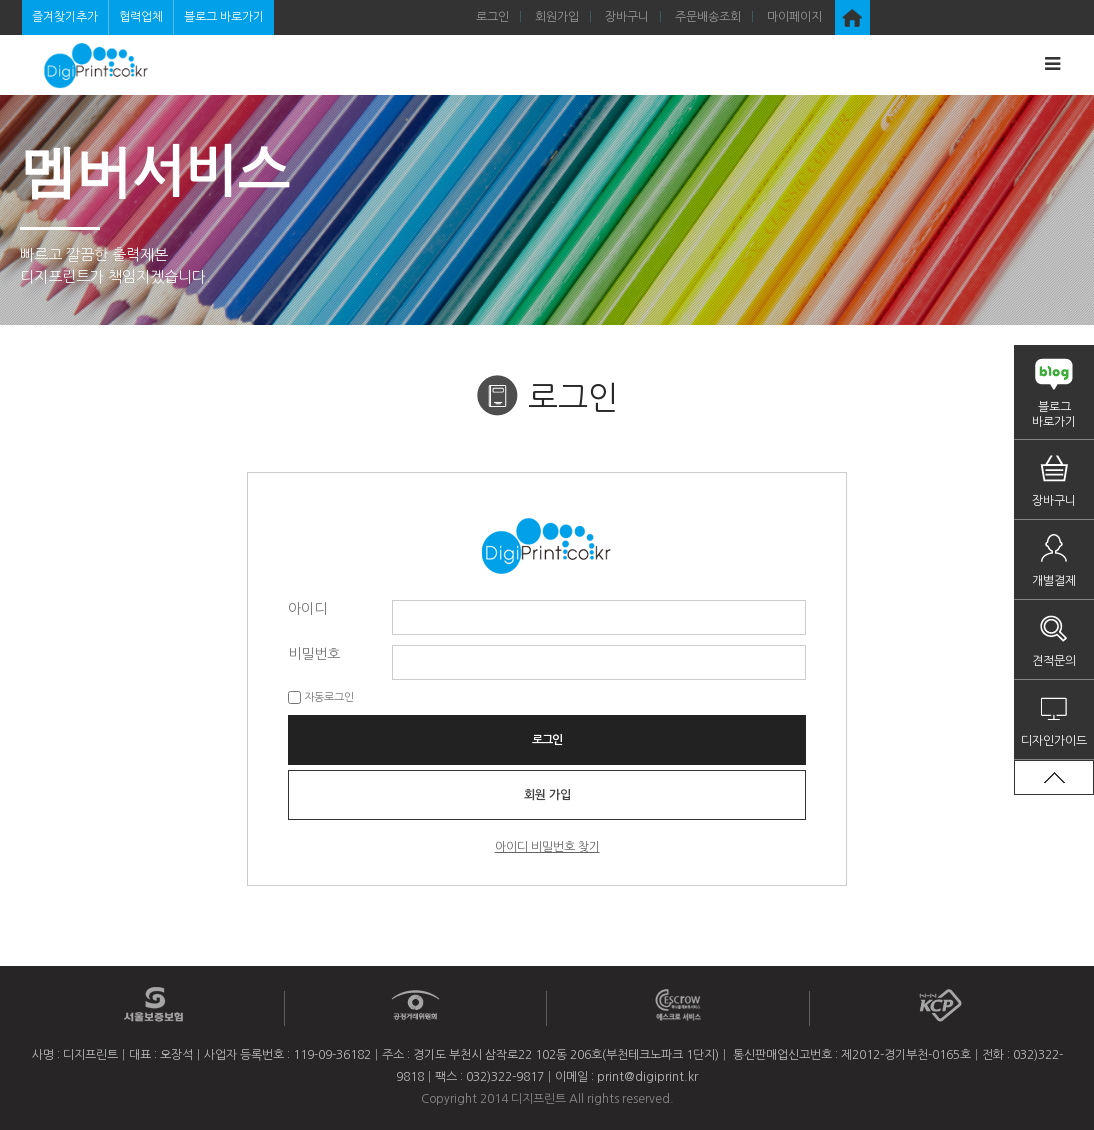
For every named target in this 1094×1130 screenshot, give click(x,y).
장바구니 (627, 17)
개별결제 (1054, 581)
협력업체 (141, 17)
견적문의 (1054, 661)
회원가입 (557, 17)
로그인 (492, 17)
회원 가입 (547, 795)
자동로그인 (329, 697)
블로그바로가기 (1054, 414)
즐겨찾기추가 (65, 17)
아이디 (307, 608)
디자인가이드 (1054, 741)
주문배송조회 (708, 17)
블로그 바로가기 (224, 17)
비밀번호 (314, 653)
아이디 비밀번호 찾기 (547, 847)
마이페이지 (794, 17)
